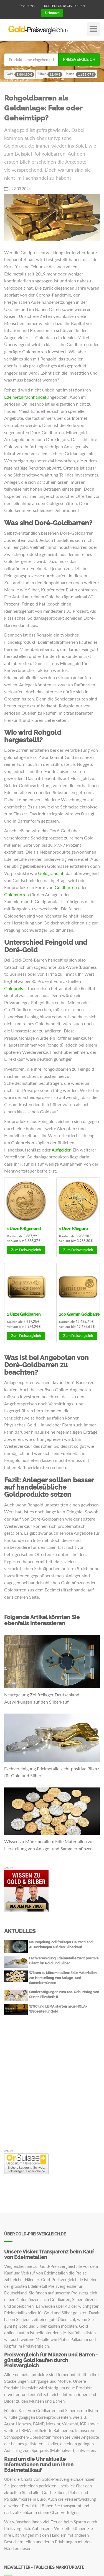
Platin (81, 74)
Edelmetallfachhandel (25, 397)
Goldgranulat (51, 873)
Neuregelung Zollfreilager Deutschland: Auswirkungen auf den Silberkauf (42, 1698)
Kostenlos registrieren (64, 6)
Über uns (27, 6)
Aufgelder (61, 1149)
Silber (49, 74)
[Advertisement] (52, 2090)
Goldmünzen (16, 894)
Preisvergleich (79, 59)
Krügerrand (24, 1229)
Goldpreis (13, 988)
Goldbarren (66, 887)
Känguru (73, 1229)
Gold (20, 74)
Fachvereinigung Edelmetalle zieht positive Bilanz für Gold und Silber (51, 1772)
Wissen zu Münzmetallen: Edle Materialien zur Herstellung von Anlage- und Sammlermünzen (49, 1845)
